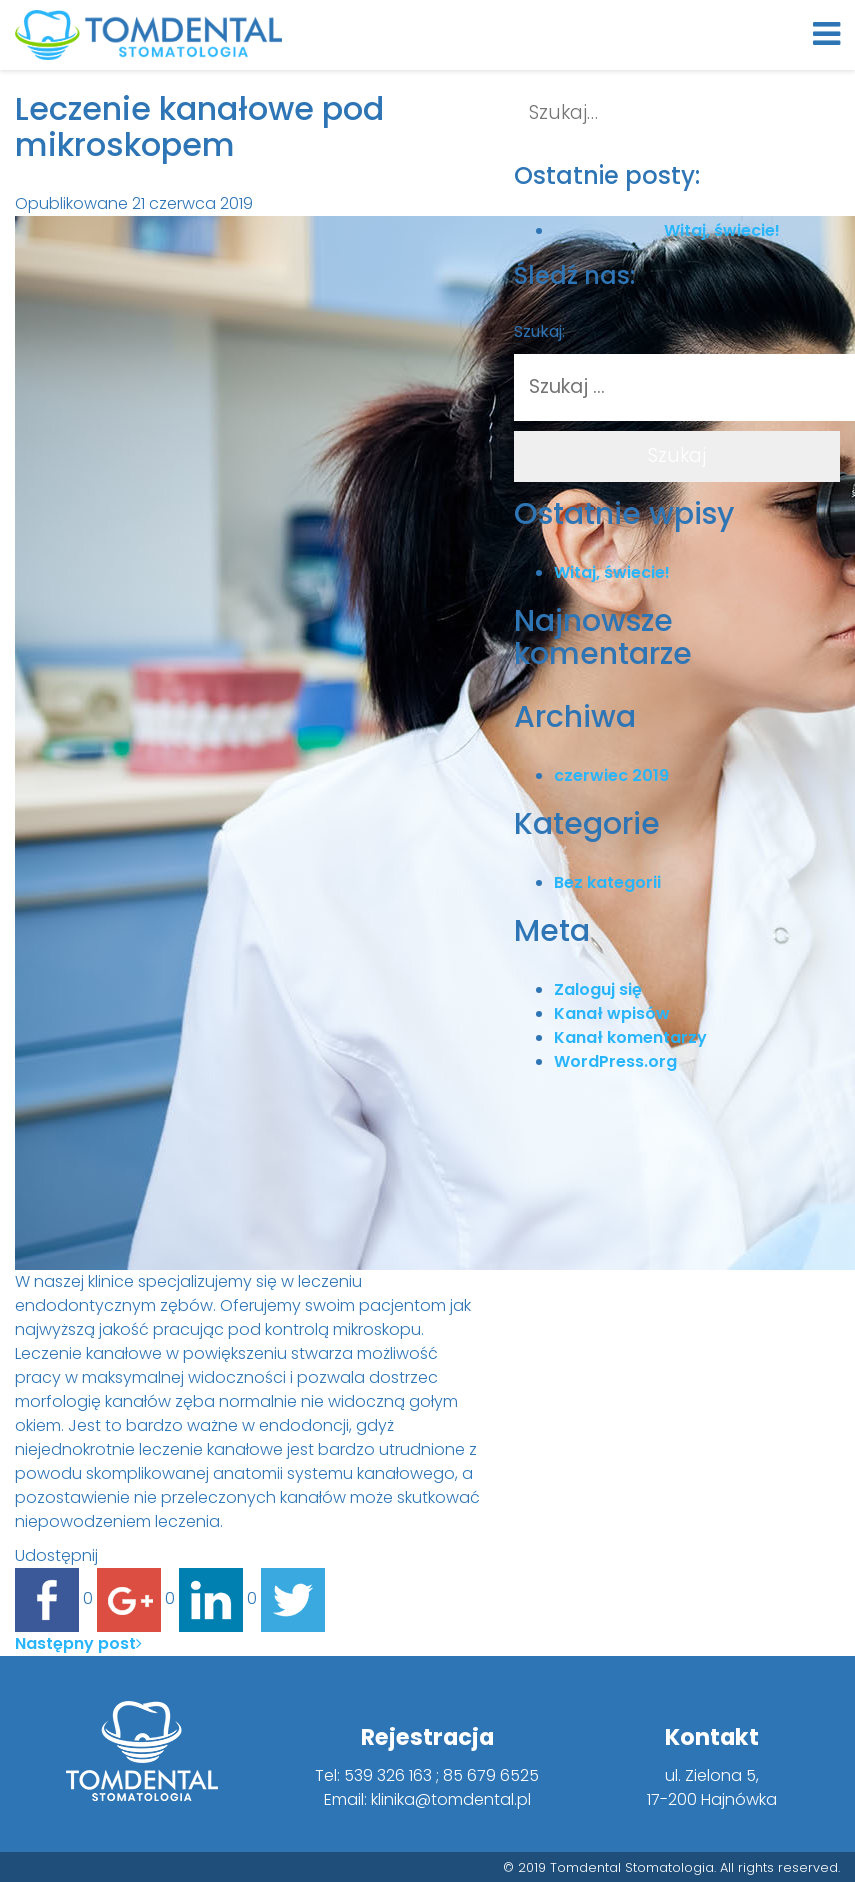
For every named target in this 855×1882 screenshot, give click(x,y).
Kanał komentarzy (630, 1037)
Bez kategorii (607, 882)
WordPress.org (615, 1061)
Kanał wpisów (612, 1013)
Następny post (78, 1643)
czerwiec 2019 (611, 775)
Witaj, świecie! (612, 572)
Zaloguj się (598, 989)
